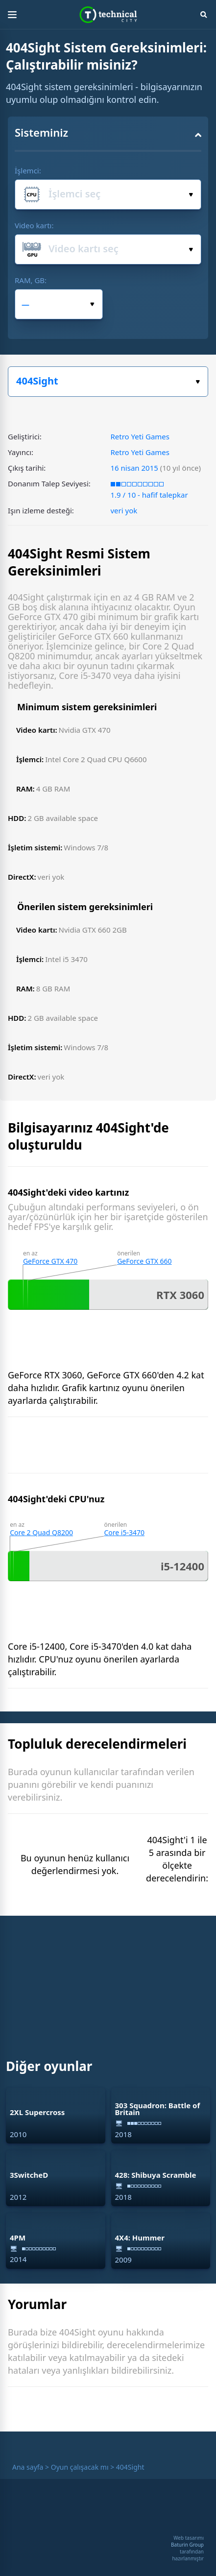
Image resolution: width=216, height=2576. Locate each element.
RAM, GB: (31, 280)
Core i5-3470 (124, 1532)
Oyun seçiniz (197, 382)
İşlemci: (28, 170)
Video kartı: (34, 225)
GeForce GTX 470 (50, 1261)
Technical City (108, 14)
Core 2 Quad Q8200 (41, 1532)
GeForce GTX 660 (144, 1261)
